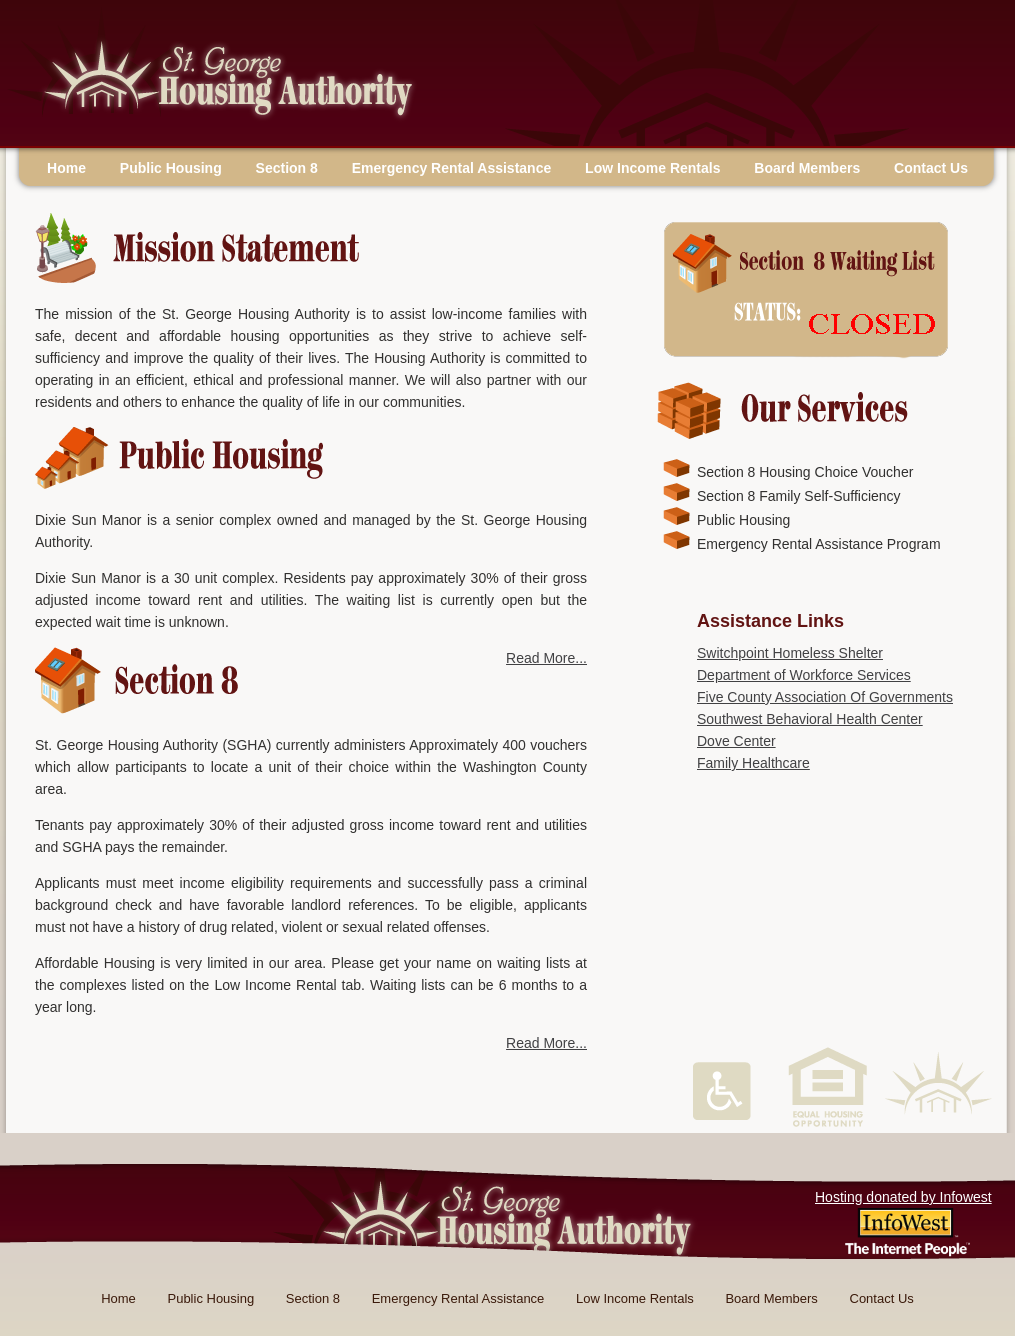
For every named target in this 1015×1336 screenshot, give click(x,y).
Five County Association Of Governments (825, 697)
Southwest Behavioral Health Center (810, 719)
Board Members (807, 168)
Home (66, 168)
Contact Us (931, 168)
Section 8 (287, 168)
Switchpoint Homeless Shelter (790, 653)
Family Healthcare (753, 763)
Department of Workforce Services (804, 675)
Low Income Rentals (652, 168)
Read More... (546, 658)
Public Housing (171, 168)
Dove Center (736, 741)
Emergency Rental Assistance (451, 168)
